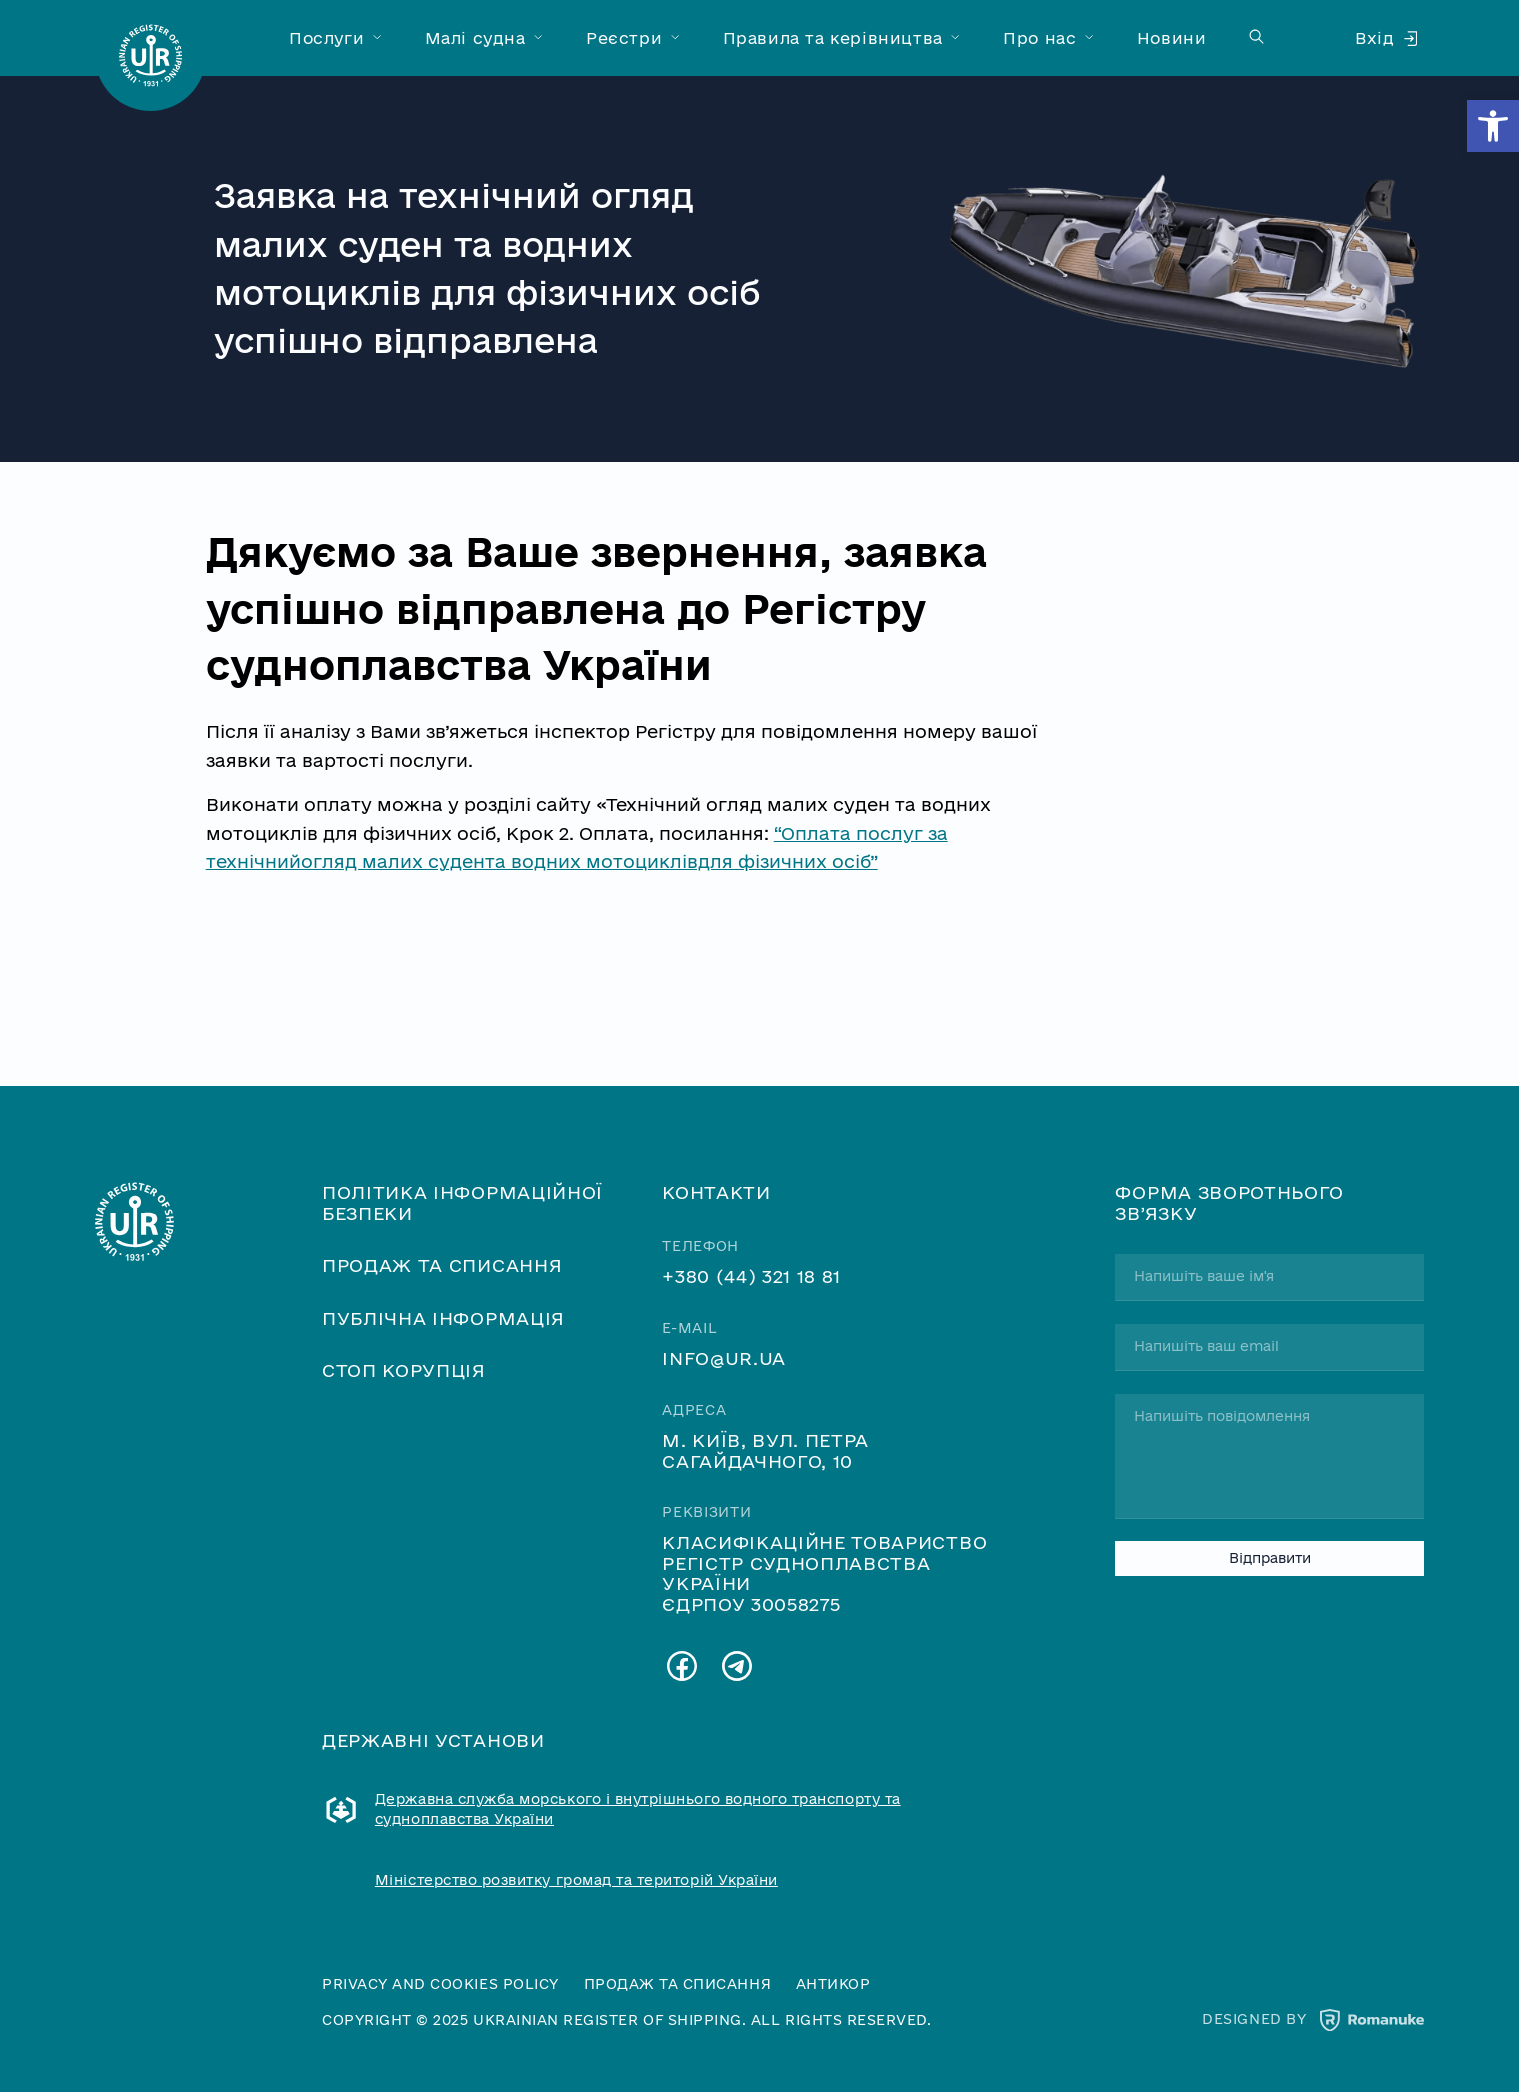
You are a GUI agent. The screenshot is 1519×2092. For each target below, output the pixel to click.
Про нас (1039, 38)
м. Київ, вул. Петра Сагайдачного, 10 (765, 1450)
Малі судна (475, 38)
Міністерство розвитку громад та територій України (576, 1880)
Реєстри (624, 38)
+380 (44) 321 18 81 (751, 1276)
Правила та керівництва (833, 38)
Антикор (833, 1984)
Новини (1172, 38)
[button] (1493, 126)
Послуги (326, 38)
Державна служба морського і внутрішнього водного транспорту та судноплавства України (638, 1809)
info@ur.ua (724, 1358)
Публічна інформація (443, 1318)
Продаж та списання (442, 1265)
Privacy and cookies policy (440, 1984)
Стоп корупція (404, 1370)
